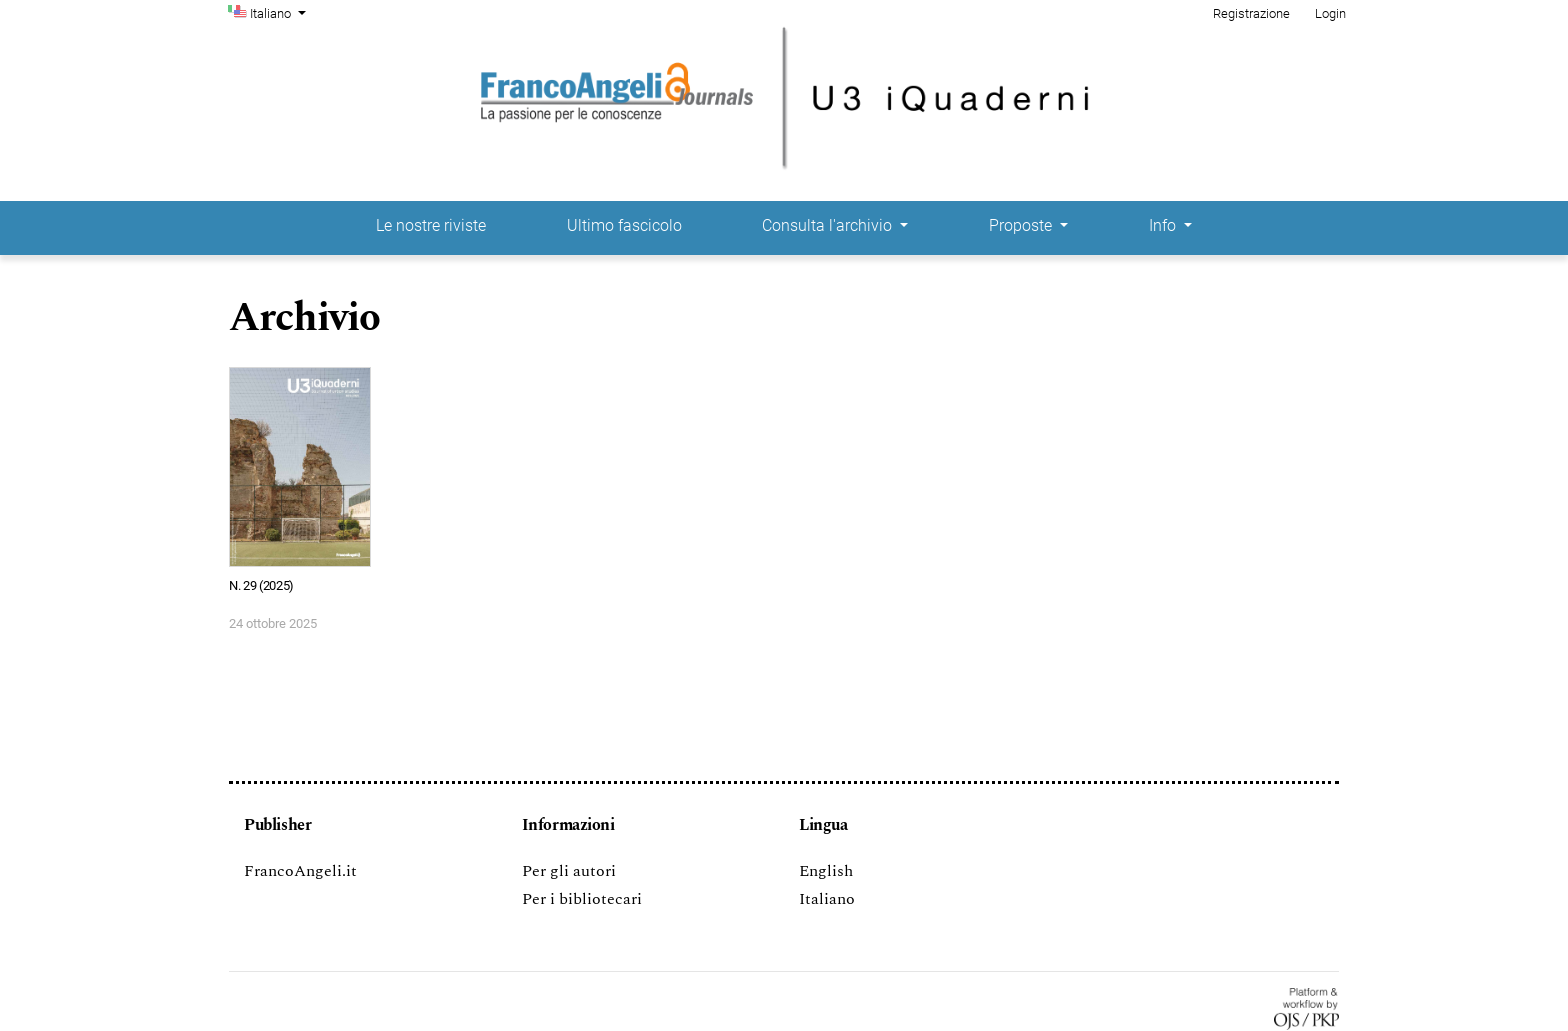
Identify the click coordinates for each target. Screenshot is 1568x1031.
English (826, 871)
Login (1330, 13)
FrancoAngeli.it (300, 871)
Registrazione (1251, 13)
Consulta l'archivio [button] (829, 225)
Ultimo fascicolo (624, 225)
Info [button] (1164, 225)
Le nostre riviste (431, 225)
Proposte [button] (1022, 225)
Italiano (280, 12)
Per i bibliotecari (582, 899)
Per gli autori (569, 871)
